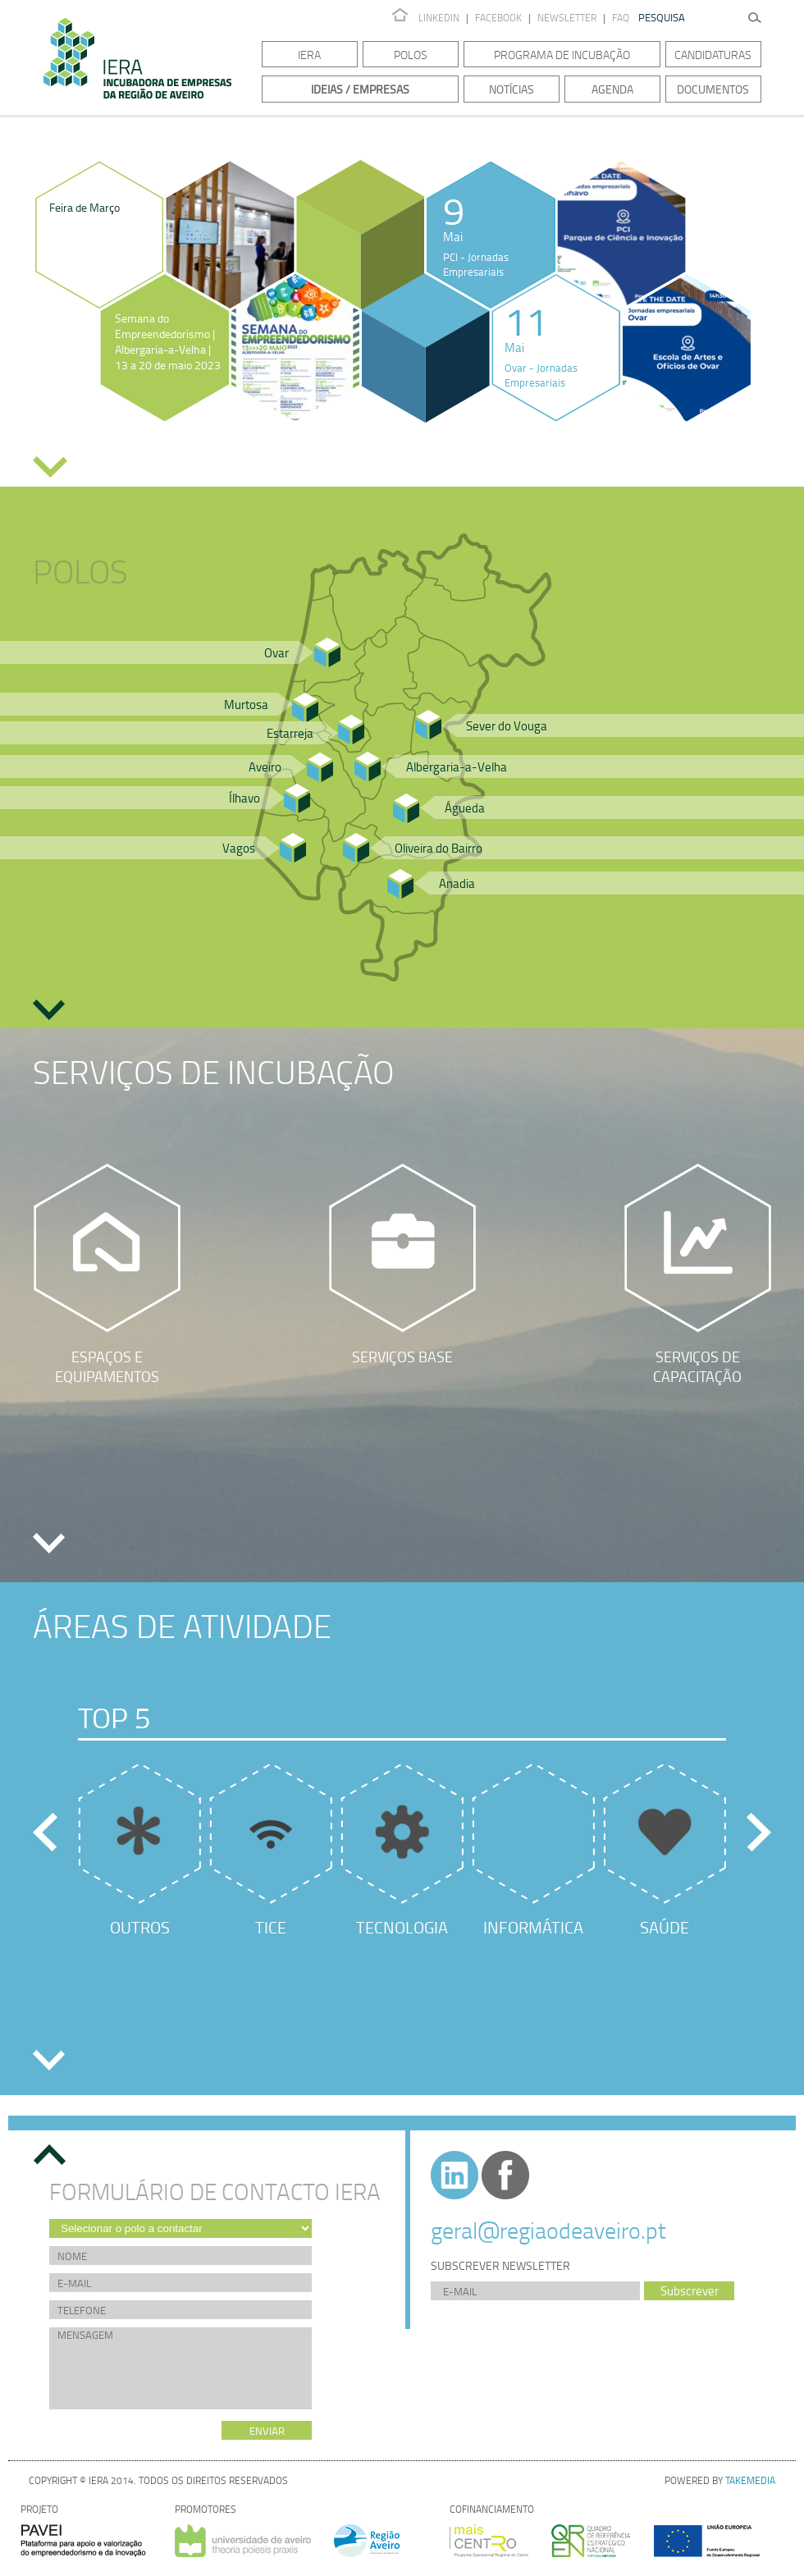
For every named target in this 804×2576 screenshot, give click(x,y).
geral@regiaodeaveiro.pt (548, 2229)
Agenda (612, 89)
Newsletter (568, 18)
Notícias (511, 89)
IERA (309, 54)
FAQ (620, 18)
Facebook (498, 18)
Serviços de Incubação (213, 1071)
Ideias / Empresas (360, 89)
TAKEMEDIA (750, 2480)
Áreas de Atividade (182, 1625)
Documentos (713, 89)
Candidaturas (712, 54)
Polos (410, 54)
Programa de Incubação (562, 54)
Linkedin (438, 18)
